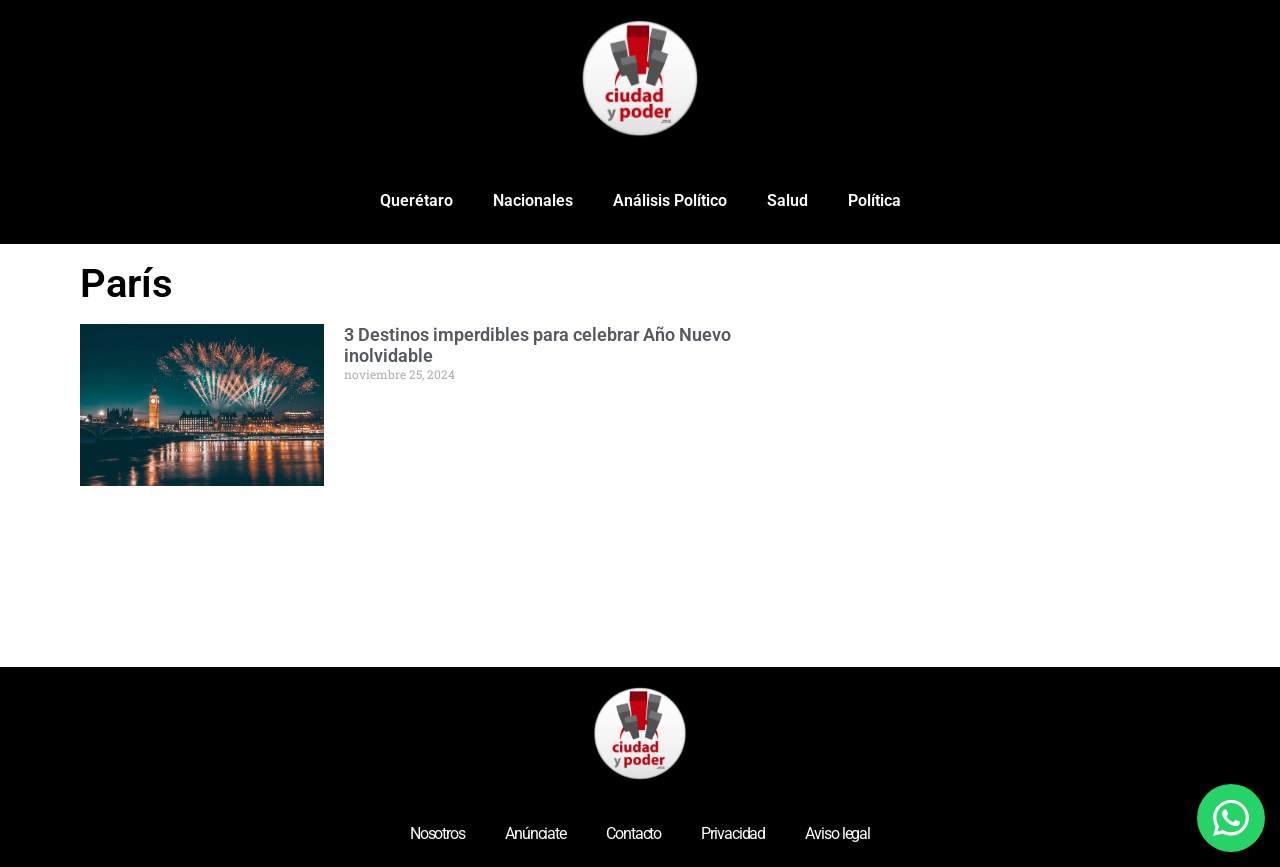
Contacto (633, 833)
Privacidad (733, 833)
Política (874, 200)
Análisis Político (670, 200)
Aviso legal (837, 833)
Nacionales (533, 200)
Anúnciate (535, 833)
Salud (787, 200)
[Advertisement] (1060, 404)
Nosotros (437, 833)
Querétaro (416, 200)
